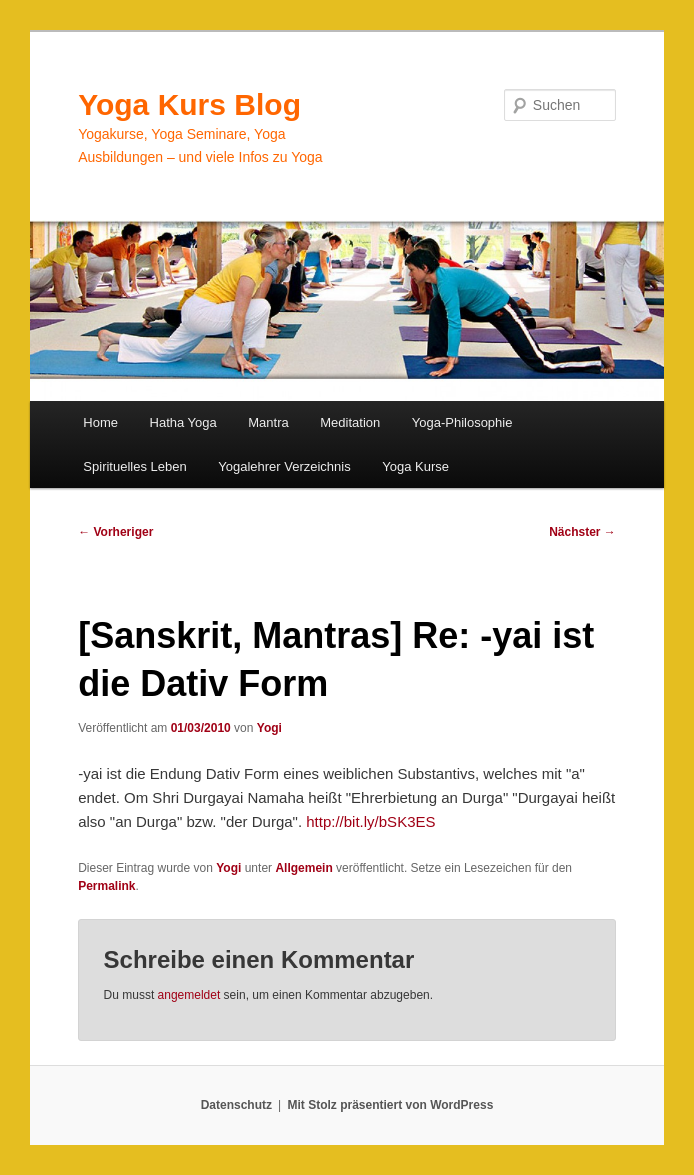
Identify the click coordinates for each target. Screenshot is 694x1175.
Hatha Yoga (183, 422)
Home (100, 422)
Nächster (582, 532)
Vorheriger (115, 532)
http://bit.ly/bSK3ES (370, 821)
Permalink (106, 886)
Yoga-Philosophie (462, 422)
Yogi (269, 728)
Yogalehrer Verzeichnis (284, 466)
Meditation (350, 422)
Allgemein (303, 868)
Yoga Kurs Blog (189, 104)
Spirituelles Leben (134, 466)
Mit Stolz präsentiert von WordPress (390, 1105)
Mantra (268, 422)
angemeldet (189, 995)
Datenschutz (236, 1105)
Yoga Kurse (415, 466)
